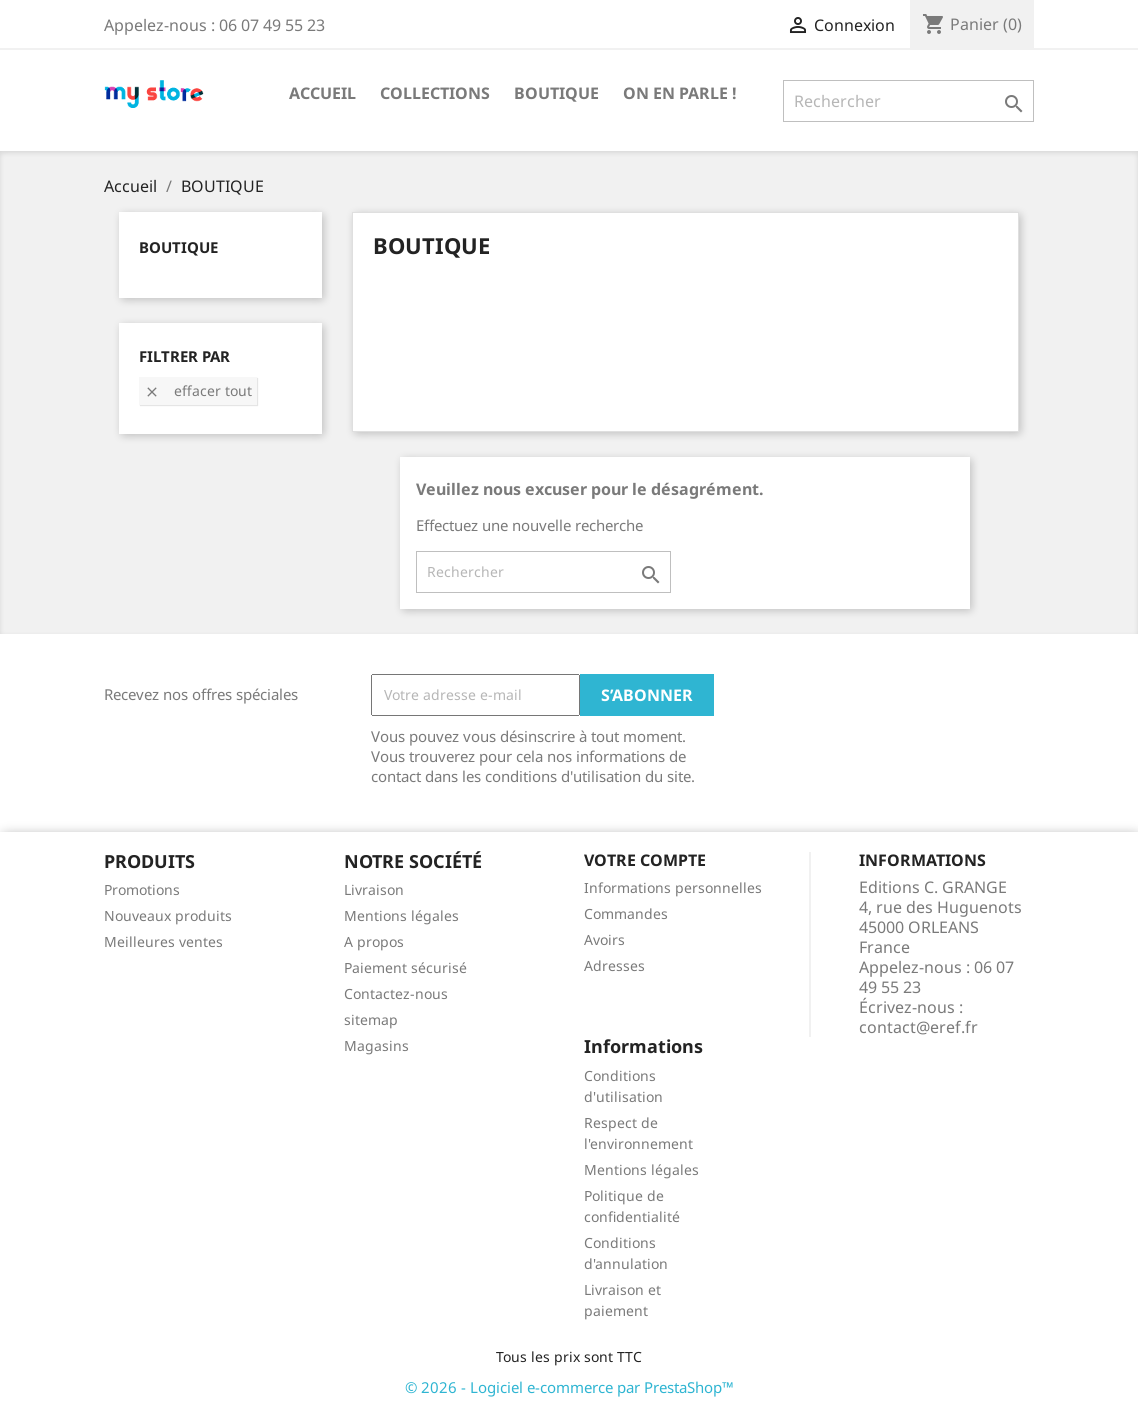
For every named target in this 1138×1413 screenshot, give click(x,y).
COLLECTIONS (435, 93)
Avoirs (604, 939)
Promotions (142, 889)
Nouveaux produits (168, 915)
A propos (374, 941)
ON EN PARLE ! (680, 93)
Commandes (626, 913)
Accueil (322, 93)
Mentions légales (401, 915)
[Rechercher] (908, 101)
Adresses (614, 965)
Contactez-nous (396, 993)
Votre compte (645, 860)
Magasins (376, 1045)
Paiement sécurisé (405, 967)
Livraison (374, 889)
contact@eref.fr (918, 1027)
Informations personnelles (673, 887)
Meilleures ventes (163, 941)
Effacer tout (198, 390)
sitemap (371, 1019)
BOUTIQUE (556, 93)
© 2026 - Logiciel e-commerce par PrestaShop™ (569, 1387)
